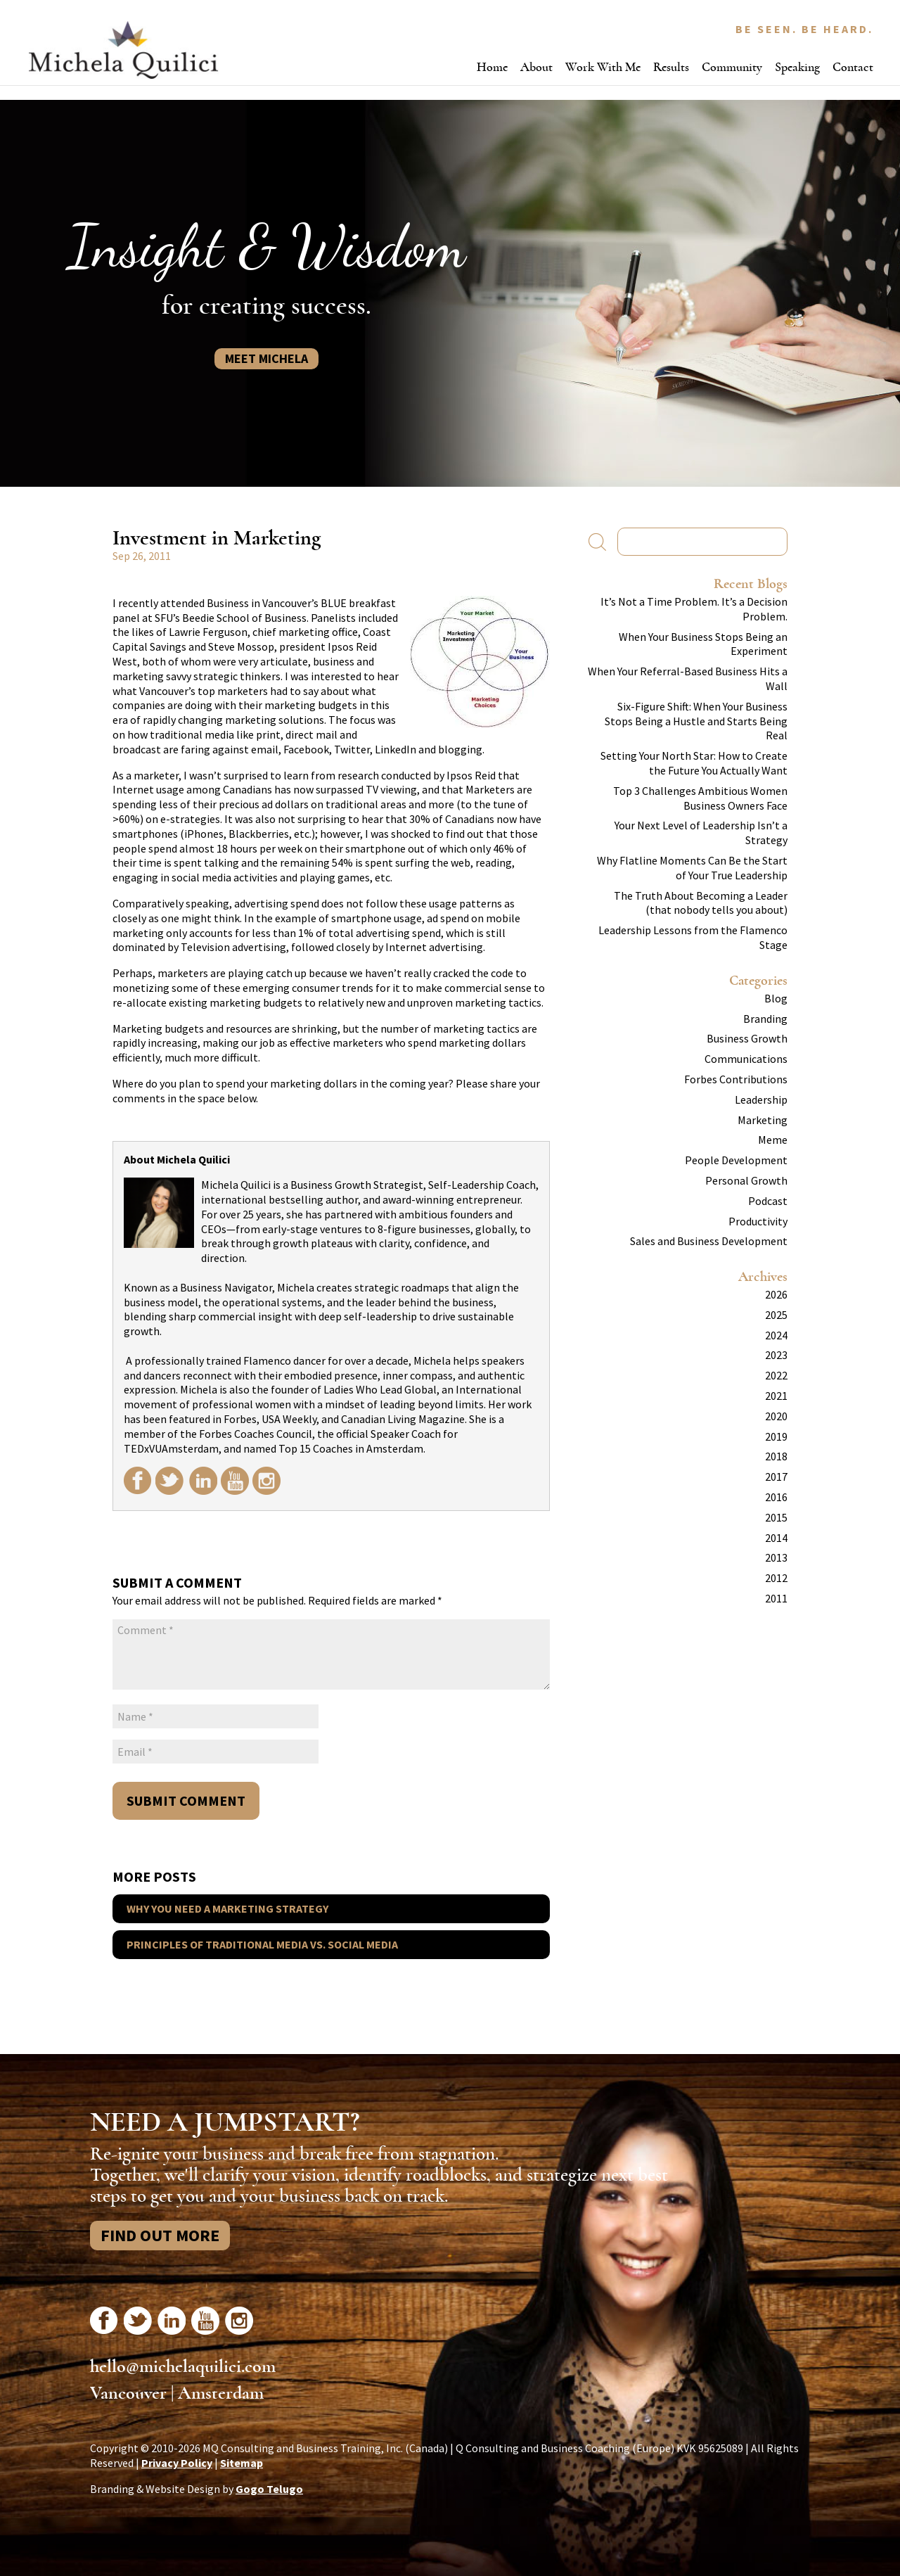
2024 (776, 1335)
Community (732, 67)
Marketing (763, 1120)
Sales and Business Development (709, 1241)
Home (492, 67)
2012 (776, 1578)
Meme (773, 1140)
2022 (776, 1375)
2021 (776, 1396)
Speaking (797, 67)
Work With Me (603, 67)
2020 (776, 1416)
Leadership (761, 1099)
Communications (746, 1059)
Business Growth (747, 1038)
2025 (776, 1315)
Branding (765, 1019)
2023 (776, 1355)
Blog (776, 998)
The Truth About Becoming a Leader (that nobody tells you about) (701, 902)
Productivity (758, 1221)
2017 (776, 1476)
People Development (736, 1160)
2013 (776, 1557)
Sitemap (241, 2463)
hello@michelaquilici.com (183, 2366)
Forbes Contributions (736, 1079)
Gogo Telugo (269, 2489)
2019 (776, 1436)
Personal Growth (746, 1180)
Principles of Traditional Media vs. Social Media (262, 1944)
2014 (776, 1538)
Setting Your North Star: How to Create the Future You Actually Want (694, 762)
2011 (776, 1598)
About (536, 67)
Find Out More (160, 2235)
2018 (776, 1456)
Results (671, 67)
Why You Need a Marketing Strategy (227, 1908)
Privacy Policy (176, 2463)
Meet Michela (266, 358)
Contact (852, 67)
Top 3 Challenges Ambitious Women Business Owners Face (700, 798)
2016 (776, 1497)
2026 (776, 1294)
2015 (776, 1517)
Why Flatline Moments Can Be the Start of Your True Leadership (692, 867)
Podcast (768, 1201)
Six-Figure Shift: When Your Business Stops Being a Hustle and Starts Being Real (696, 721)
